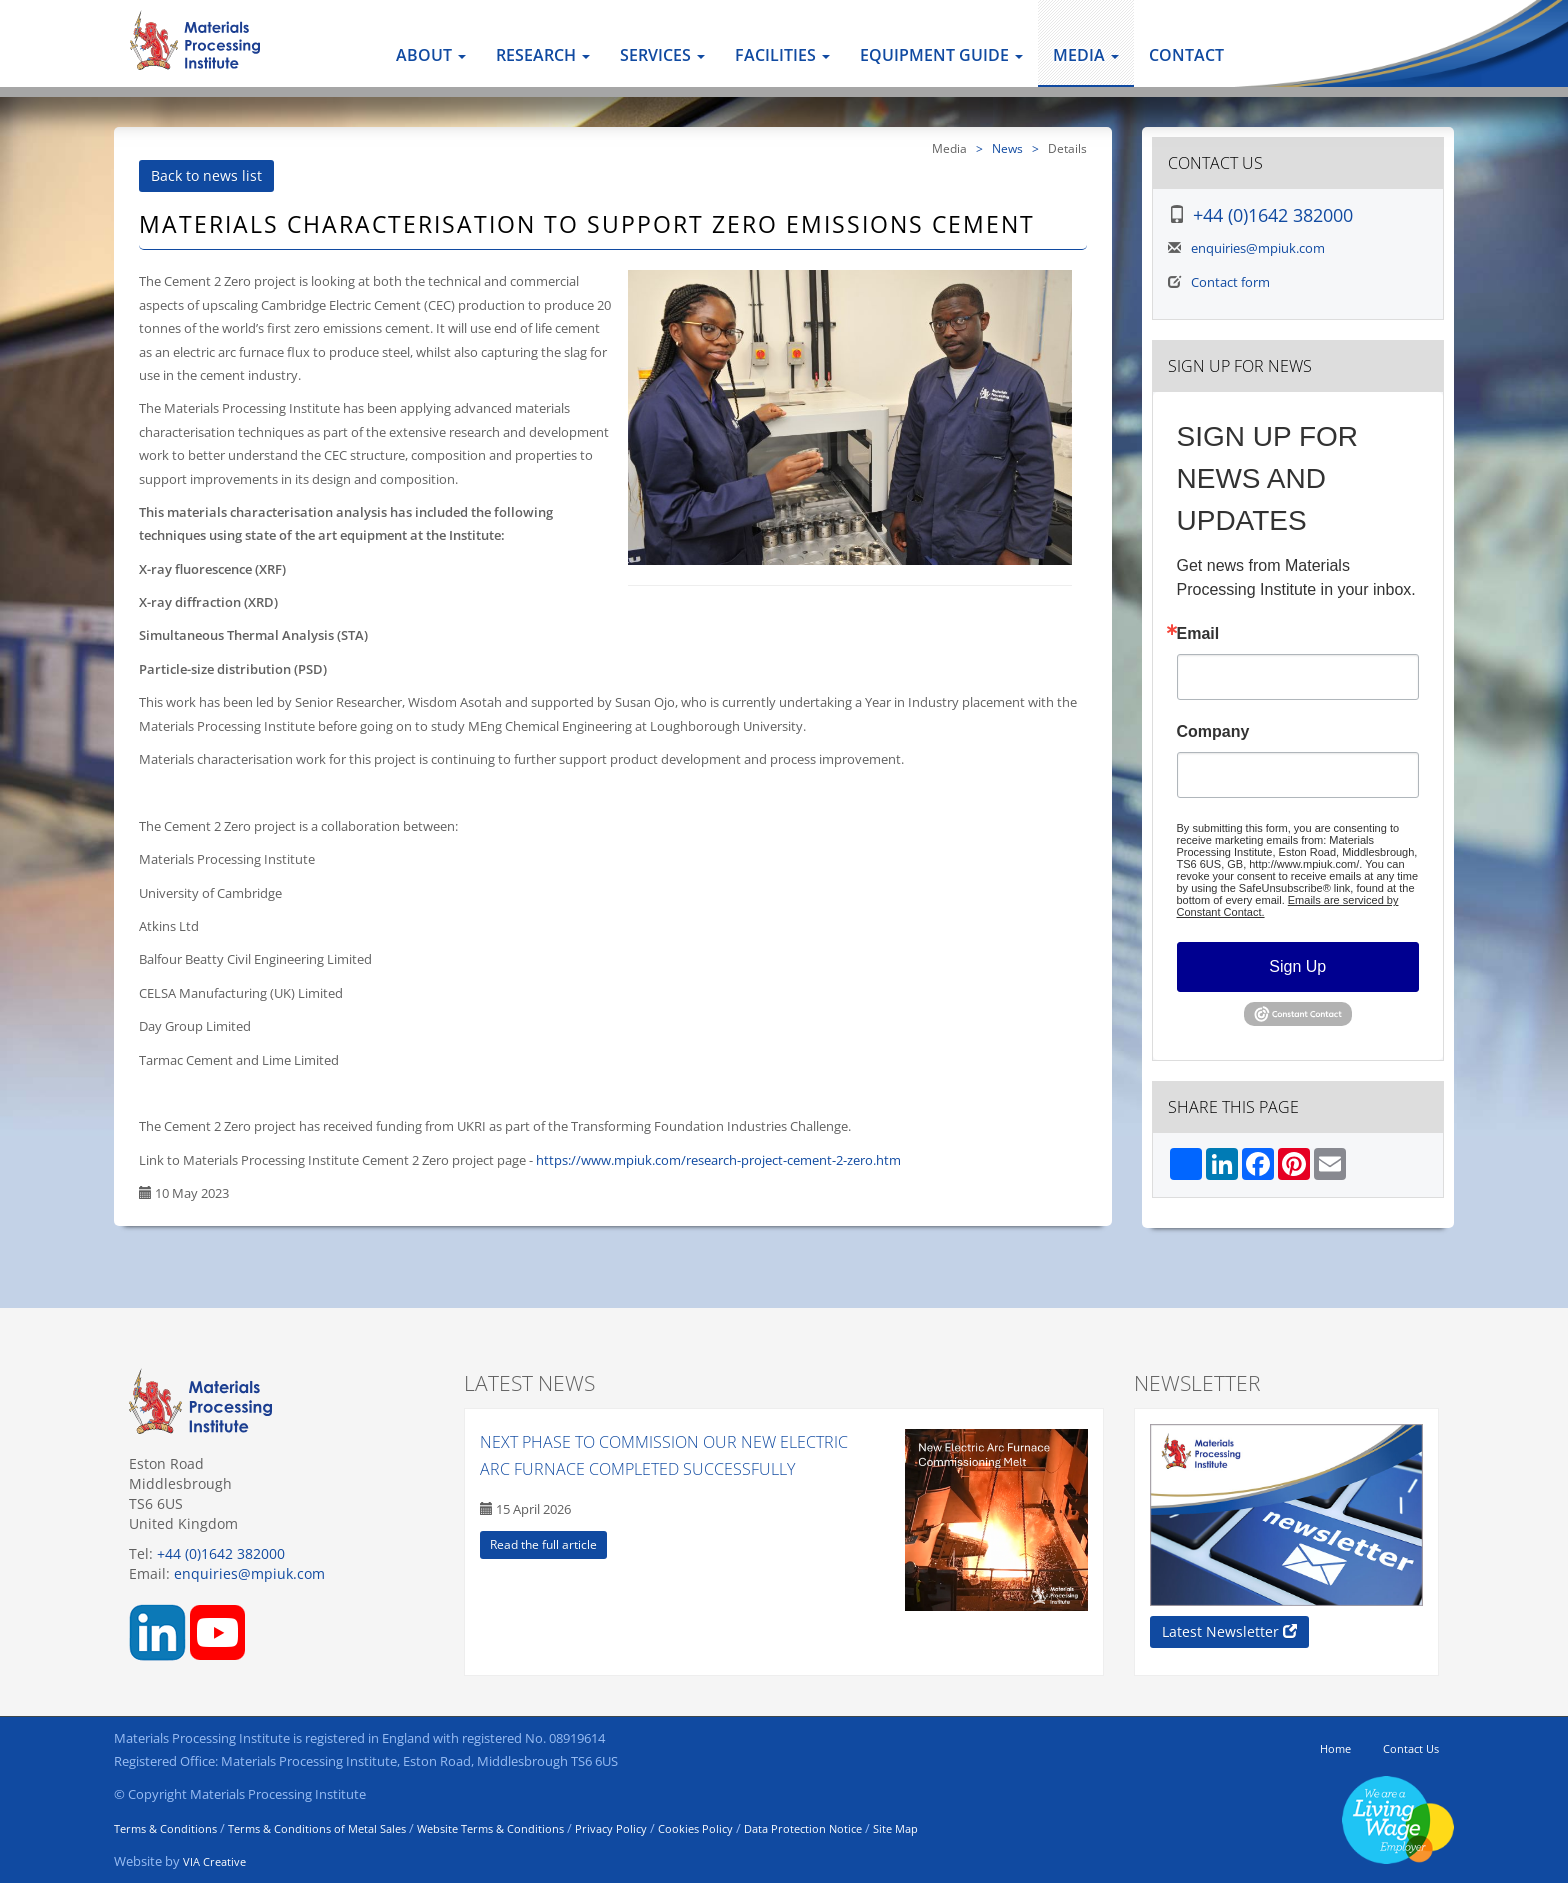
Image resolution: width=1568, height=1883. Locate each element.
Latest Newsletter (1229, 1631)
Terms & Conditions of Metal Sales (317, 1828)
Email (1198, 634)
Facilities (782, 55)
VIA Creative (214, 1861)
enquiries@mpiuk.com (1258, 248)
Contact (1186, 55)
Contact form (1230, 282)
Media (1086, 55)
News (1007, 148)
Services (662, 55)
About (431, 55)
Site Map (895, 1828)
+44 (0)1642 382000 (1273, 215)
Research (543, 55)
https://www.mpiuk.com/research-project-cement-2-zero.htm (718, 1160)
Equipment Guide (941, 55)
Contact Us (1411, 1748)
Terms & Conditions (165, 1828)
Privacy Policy (611, 1828)
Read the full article (543, 1544)
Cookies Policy (695, 1828)
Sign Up (1297, 966)
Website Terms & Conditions (490, 1828)
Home (1335, 1748)
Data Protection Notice (803, 1828)
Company (1213, 732)
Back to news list (206, 175)
